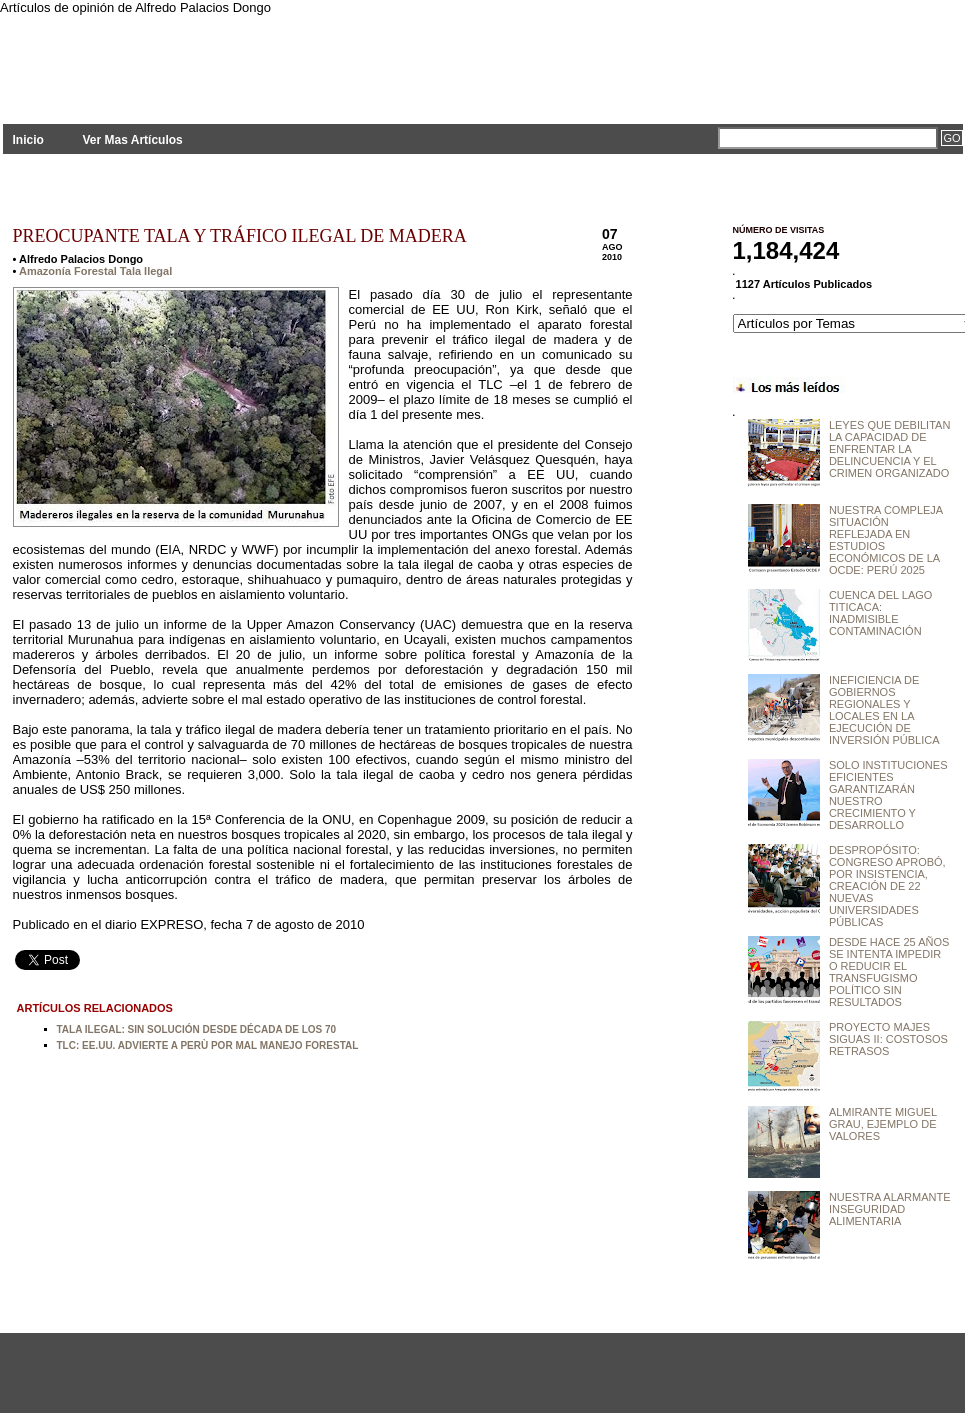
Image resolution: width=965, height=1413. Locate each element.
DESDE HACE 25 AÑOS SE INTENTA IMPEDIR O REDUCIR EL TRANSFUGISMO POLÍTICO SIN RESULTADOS (889, 972)
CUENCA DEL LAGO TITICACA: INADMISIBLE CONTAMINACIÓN (881, 613)
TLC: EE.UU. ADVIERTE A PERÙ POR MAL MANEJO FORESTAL (208, 1045)
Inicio (28, 140)
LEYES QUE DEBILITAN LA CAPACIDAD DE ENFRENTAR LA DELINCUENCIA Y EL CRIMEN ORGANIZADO (889, 449)
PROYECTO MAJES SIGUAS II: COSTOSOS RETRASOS (888, 1039)
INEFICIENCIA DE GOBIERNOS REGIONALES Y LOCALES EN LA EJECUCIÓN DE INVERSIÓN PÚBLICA (884, 710)
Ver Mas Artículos (132, 140)
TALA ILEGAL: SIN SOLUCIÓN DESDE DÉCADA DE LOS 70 (197, 1029)
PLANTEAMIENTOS (183, 57)
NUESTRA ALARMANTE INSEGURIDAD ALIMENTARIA (890, 1209)
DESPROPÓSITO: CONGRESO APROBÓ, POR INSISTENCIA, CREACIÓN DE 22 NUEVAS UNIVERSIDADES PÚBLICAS (887, 886)
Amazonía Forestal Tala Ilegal (95, 271)
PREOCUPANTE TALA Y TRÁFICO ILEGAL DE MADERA (240, 236)
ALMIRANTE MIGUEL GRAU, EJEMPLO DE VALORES (883, 1124)
